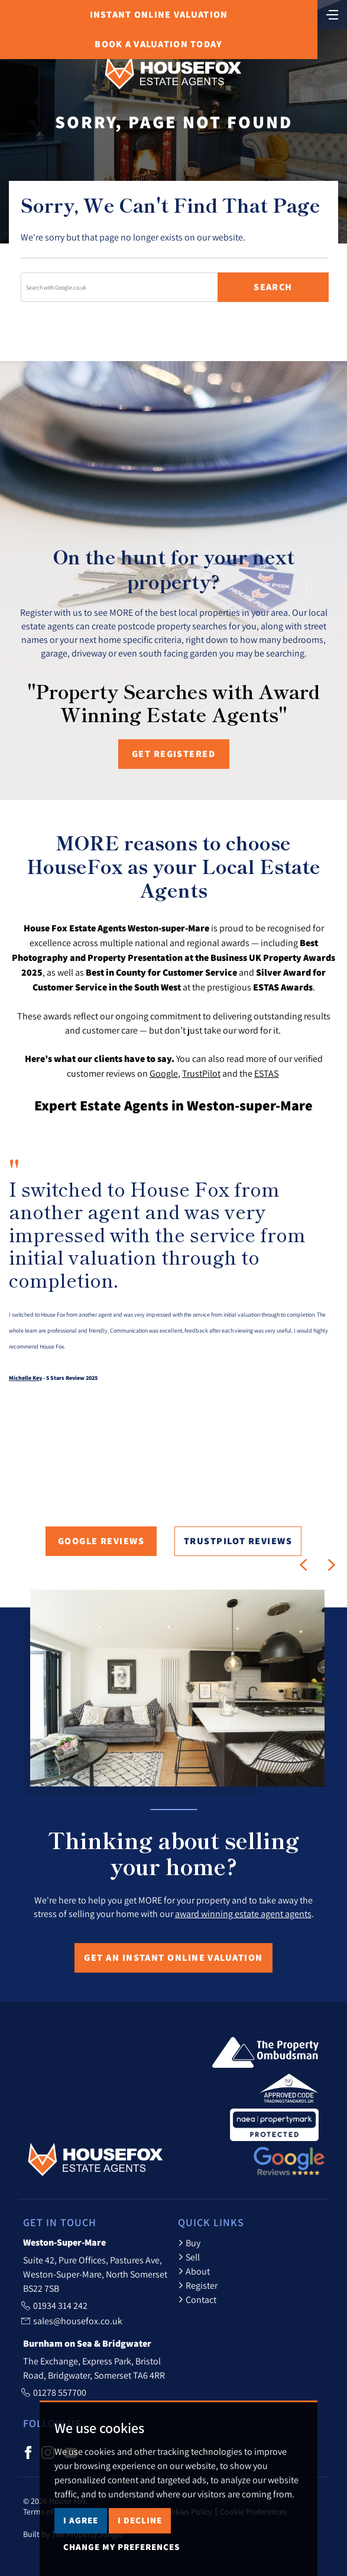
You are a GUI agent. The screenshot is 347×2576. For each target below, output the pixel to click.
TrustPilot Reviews (238, 1541)
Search (273, 287)
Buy (189, 2243)
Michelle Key (25, 1378)
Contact (197, 2299)
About (194, 2271)
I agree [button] (80, 2520)
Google (164, 1073)
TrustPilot (201, 1073)
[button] (303, 1564)
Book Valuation (158, 44)
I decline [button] (140, 2520)
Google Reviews (101, 1541)
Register (198, 2285)
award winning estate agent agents (243, 1913)
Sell (189, 2257)
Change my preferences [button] (121, 2546)
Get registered (173, 754)
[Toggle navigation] (332, 13)
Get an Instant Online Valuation (173, 1957)
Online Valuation (159, 14)
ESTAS (266, 1073)
